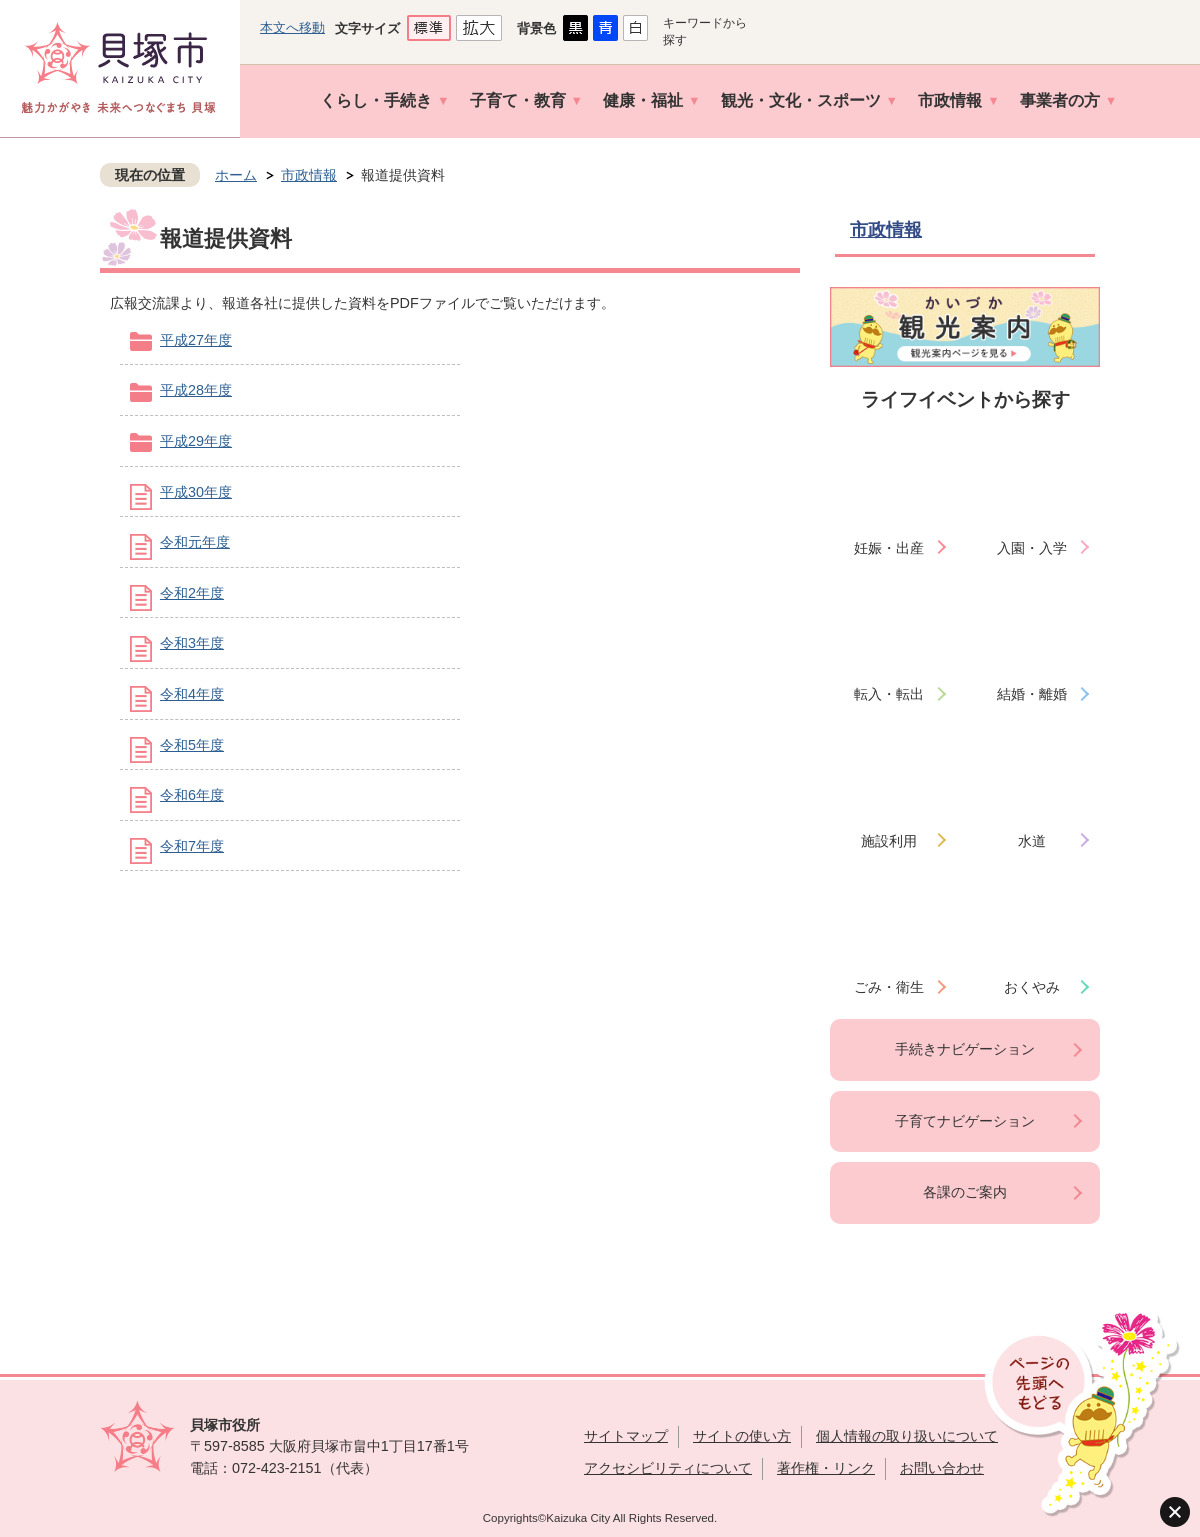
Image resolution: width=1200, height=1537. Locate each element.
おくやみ (1032, 987)
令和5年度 (192, 745)
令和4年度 (192, 694)
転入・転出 (889, 694)
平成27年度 (196, 340)
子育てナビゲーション (965, 1121)
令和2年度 (192, 593)
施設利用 (889, 841)
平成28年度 (196, 390)
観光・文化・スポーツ (801, 100)
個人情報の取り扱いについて (907, 1436)
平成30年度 (196, 492)
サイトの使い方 (742, 1436)
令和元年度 (195, 542)
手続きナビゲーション (965, 1049)
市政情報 (950, 100)
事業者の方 (1060, 100)
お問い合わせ (942, 1468)
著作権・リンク (826, 1468)
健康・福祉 (643, 100)
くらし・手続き (376, 100)
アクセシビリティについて (668, 1468)
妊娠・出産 (889, 548)
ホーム (236, 175)
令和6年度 (192, 795)
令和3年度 (192, 643)
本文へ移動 (292, 27)
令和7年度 (192, 846)
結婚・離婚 (1032, 694)
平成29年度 (196, 441)
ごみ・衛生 (889, 987)
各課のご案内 (965, 1192)
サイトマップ (626, 1436)
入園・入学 (1032, 548)
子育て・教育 (518, 100)
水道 (1032, 841)
